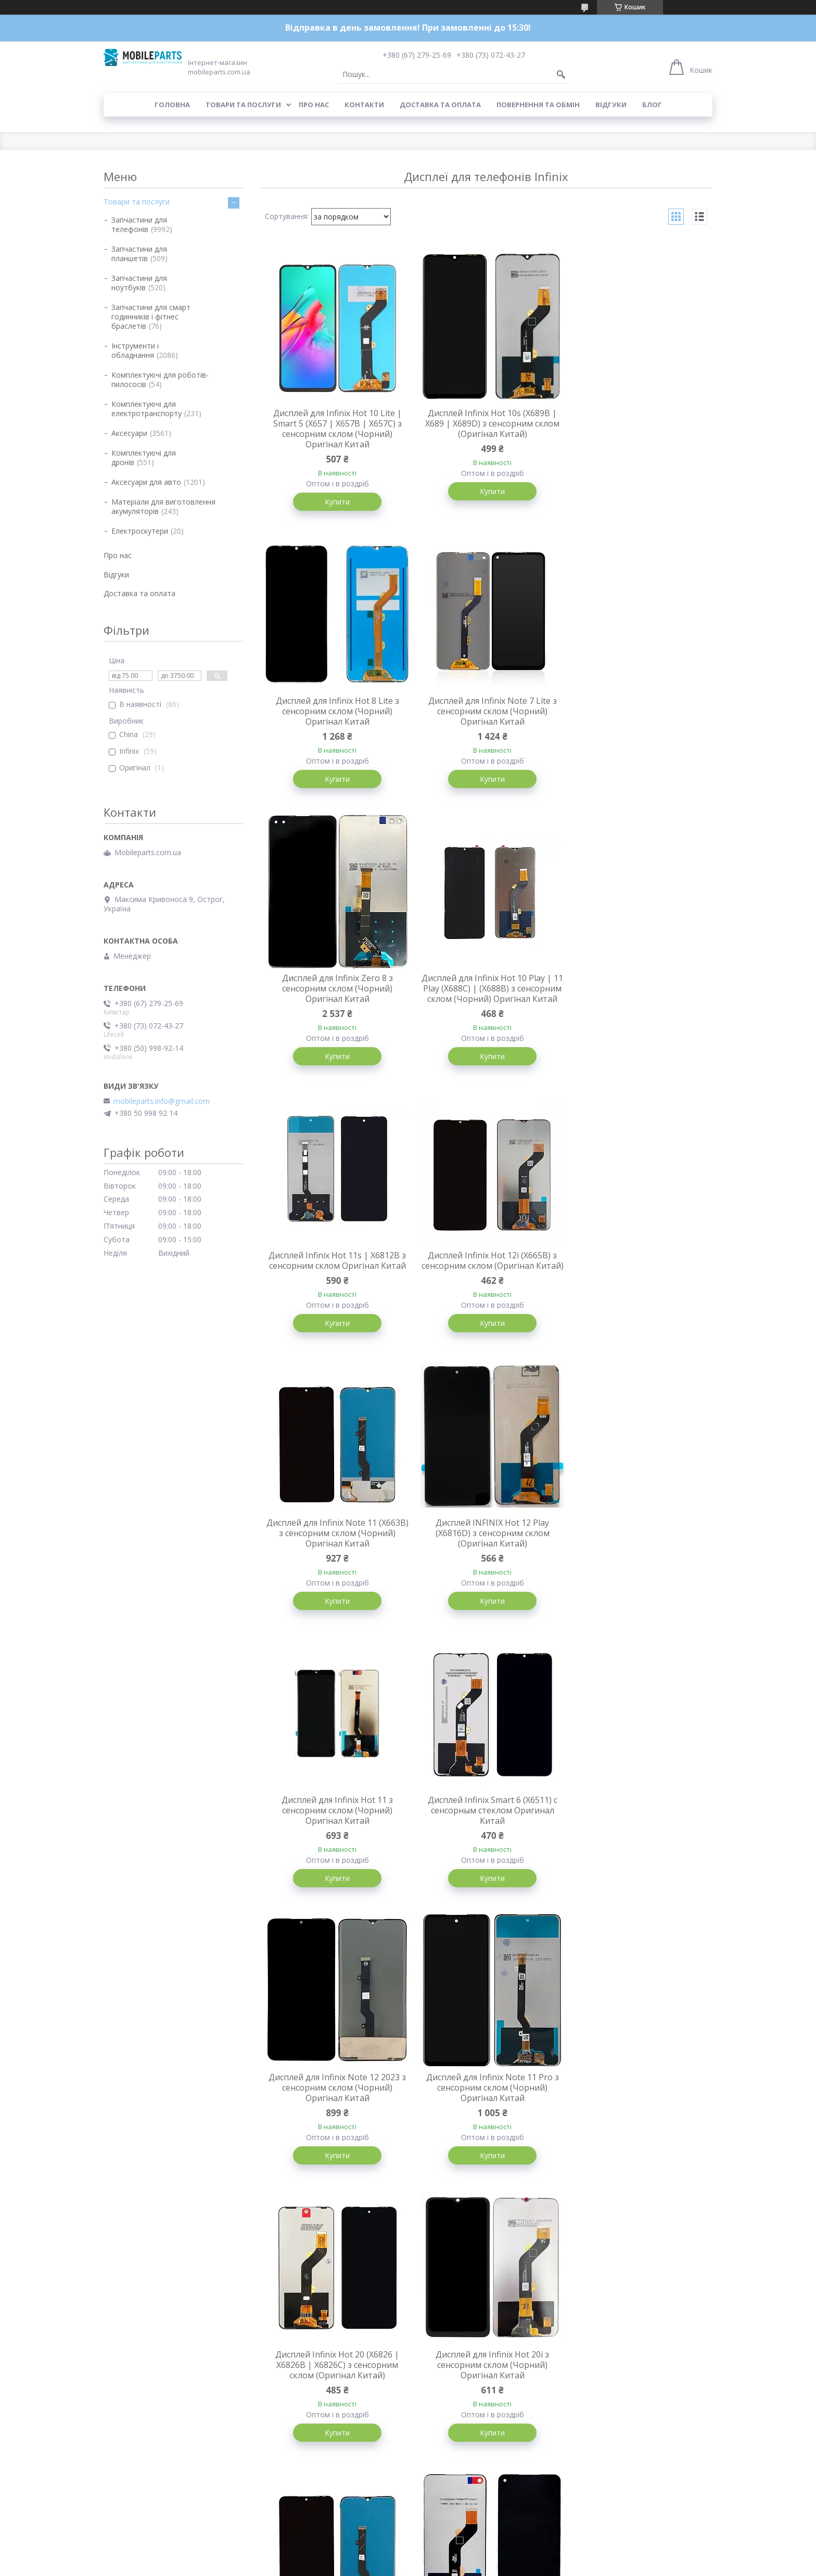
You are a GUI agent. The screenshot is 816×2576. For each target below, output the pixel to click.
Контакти (364, 104)
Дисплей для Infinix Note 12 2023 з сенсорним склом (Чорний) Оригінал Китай (335, 1555)
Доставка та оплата (440, 104)
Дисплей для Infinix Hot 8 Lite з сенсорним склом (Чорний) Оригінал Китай (636, 423)
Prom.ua (460, 2547)
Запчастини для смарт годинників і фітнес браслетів (150, 316)
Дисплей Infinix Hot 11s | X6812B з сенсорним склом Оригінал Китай (335, 994)
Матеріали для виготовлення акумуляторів (163, 506)
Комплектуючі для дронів (143, 457)
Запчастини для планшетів (139, 253)
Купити (335, 502)
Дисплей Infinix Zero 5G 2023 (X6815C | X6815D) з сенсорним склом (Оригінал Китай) (335, 2111)
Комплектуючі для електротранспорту (146, 408)
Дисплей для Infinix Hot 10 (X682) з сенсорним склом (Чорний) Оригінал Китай (637, 1833)
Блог (652, 104)
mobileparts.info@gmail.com (161, 1101)
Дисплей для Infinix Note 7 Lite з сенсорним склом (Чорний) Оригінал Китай (335, 711)
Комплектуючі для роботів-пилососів (160, 379)
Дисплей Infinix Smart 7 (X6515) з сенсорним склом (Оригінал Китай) (486, 2111)
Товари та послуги (243, 104)
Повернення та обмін (538, 104)
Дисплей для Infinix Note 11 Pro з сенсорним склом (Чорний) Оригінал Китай (485, 1555)
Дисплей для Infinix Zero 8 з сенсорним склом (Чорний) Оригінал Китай (485, 711)
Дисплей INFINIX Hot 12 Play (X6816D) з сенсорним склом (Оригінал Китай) (335, 1277)
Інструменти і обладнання (135, 350)
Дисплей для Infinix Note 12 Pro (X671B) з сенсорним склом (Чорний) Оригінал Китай (486, 2388)
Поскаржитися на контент (396, 2565)
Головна (172, 104)
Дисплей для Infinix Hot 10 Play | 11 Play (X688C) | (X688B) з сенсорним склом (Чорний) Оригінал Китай (637, 717)
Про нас (314, 104)
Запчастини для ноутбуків (139, 282)
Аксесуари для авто (146, 482)
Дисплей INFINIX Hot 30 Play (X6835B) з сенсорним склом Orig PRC (636, 2388)
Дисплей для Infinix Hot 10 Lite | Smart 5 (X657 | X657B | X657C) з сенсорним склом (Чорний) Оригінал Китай (335, 428)
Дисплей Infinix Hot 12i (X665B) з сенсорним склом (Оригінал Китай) (486, 999)
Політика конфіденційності (484, 2565)
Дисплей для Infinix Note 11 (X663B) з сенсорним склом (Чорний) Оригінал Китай (637, 999)
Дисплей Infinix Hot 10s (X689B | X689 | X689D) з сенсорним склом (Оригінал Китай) (486, 423)
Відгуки (611, 104)
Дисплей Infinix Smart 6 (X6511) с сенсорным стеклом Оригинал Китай (637, 1277)
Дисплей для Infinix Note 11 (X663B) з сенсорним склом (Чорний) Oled (486, 1833)
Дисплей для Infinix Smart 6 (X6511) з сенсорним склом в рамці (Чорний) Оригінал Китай (637, 2111)
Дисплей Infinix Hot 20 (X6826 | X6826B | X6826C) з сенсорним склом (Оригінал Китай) (637, 1555)
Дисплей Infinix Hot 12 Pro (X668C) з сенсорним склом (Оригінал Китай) (335, 2388)
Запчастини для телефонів (139, 224)
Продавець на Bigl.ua (408, 2556)
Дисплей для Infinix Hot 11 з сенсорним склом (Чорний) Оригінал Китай (486, 1277)
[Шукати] (561, 74)
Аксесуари (129, 433)
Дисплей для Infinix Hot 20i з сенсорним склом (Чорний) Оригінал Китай (335, 1833)
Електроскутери (139, 531)
